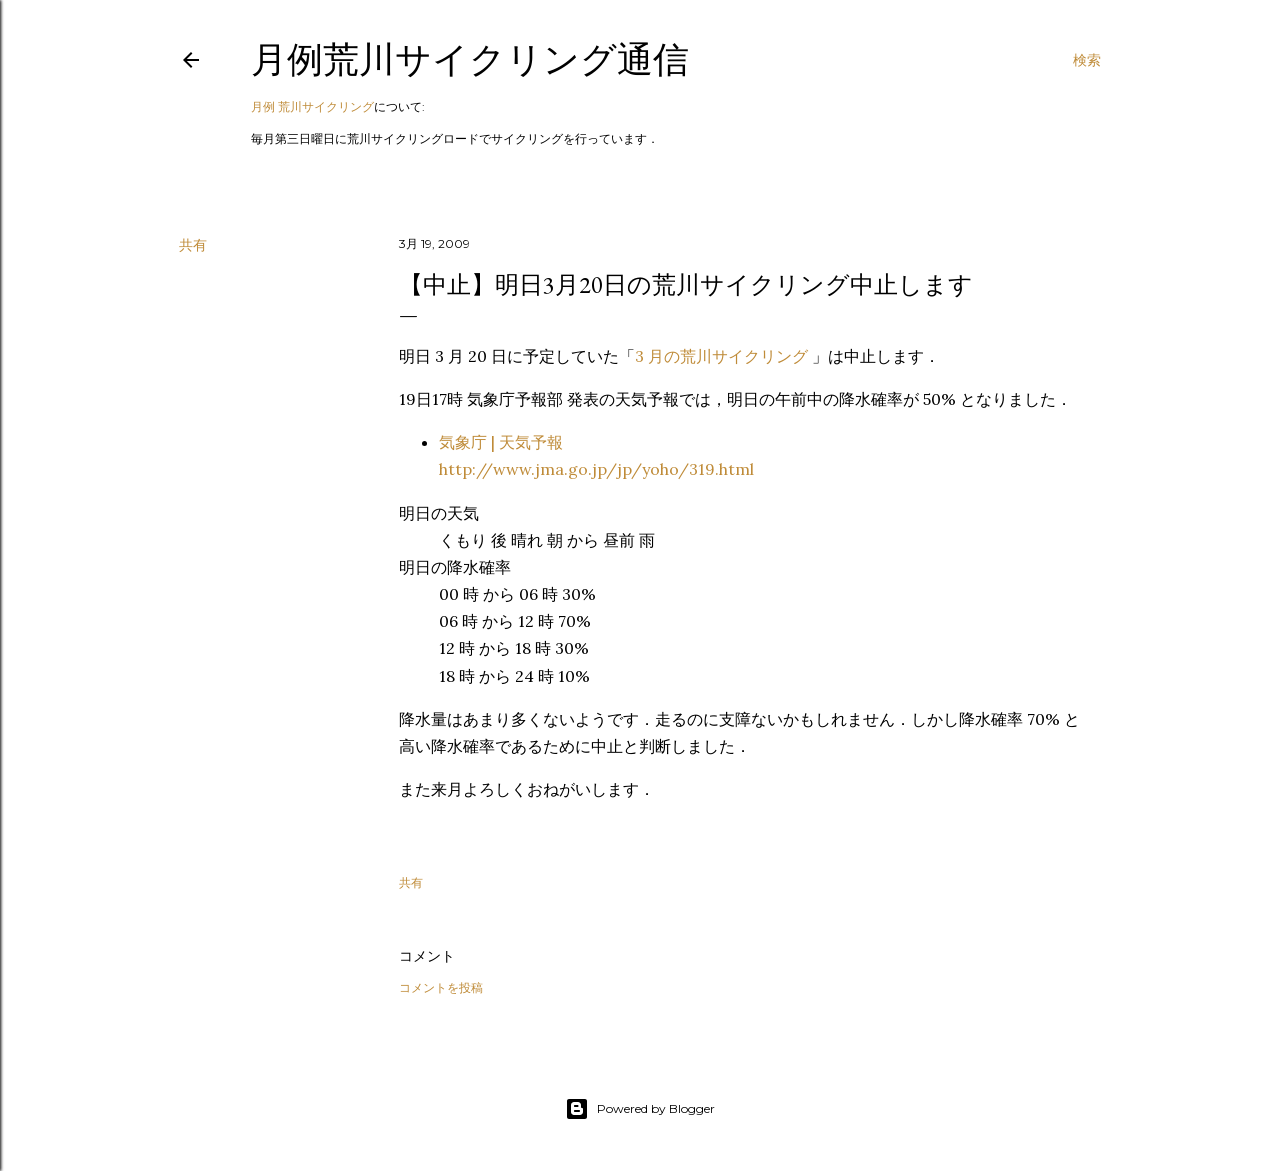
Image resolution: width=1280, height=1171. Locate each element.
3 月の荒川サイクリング (723, 356)
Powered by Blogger (640, 1109)
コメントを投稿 (441, 987)
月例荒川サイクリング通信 (470, 59)
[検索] (1087, 60)
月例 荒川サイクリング (312, 106)
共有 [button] (193, 245)
